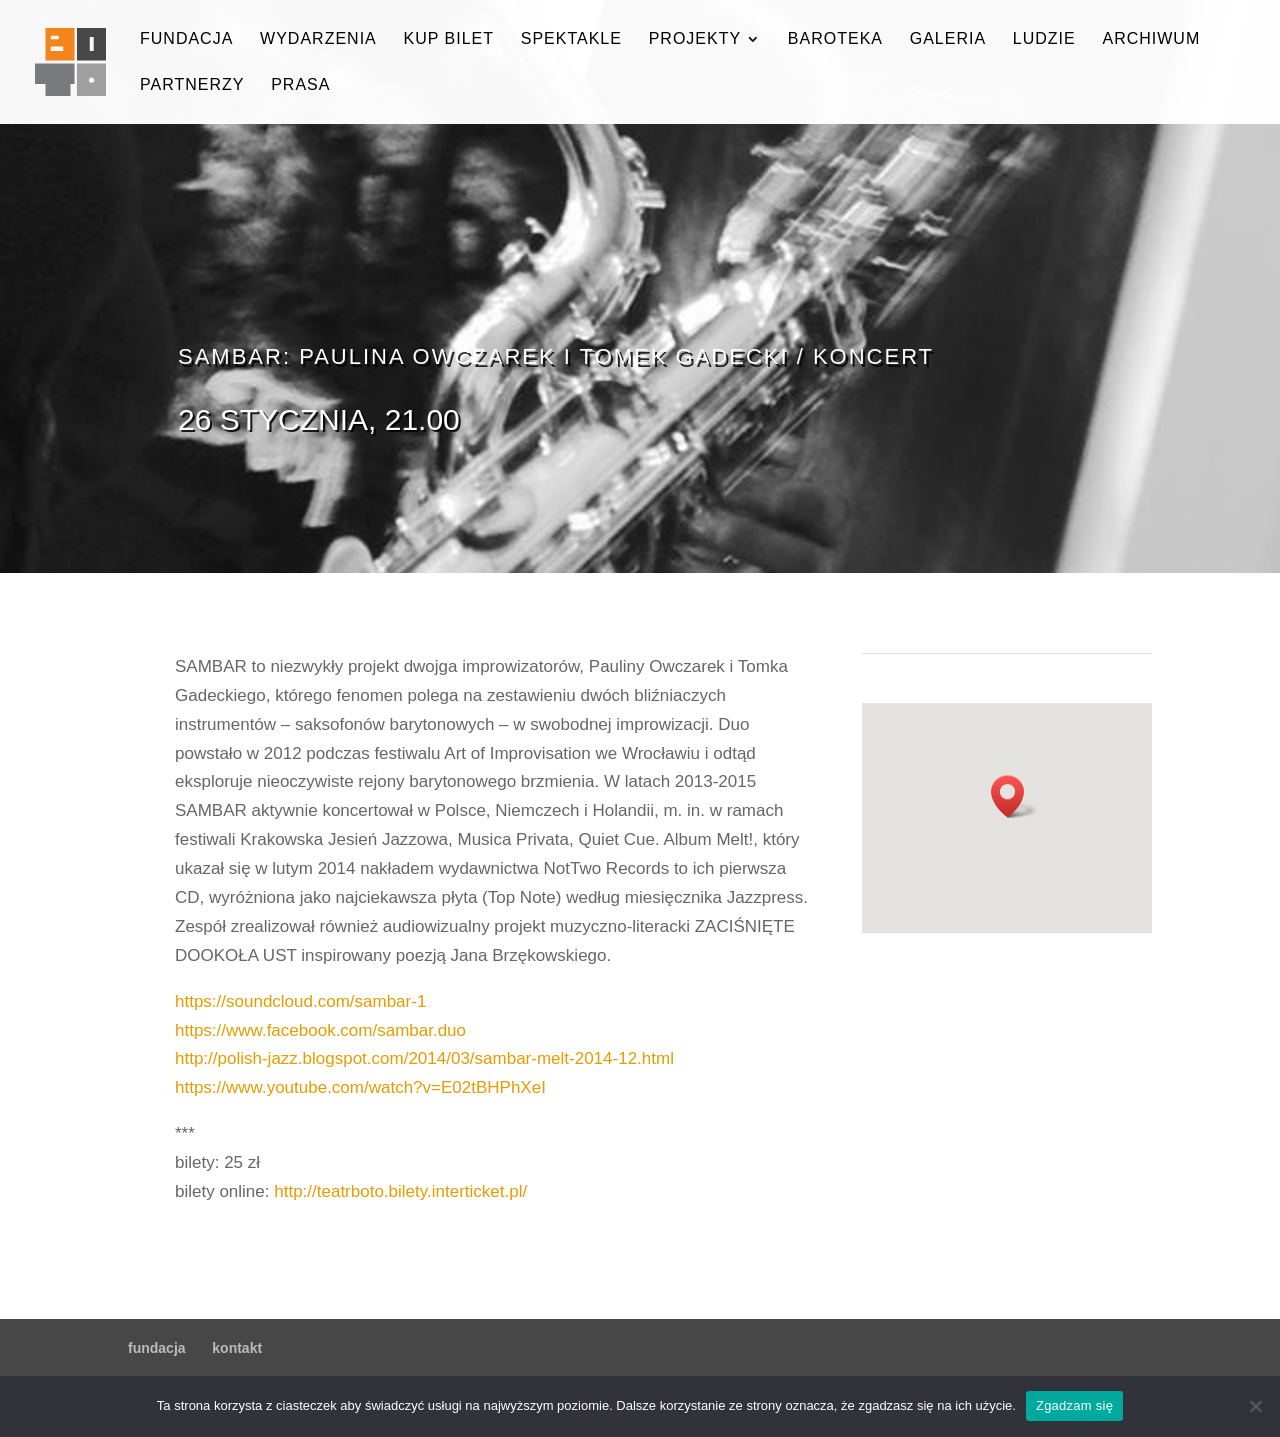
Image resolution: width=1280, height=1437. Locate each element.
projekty (695, 39)
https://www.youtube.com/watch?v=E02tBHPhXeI (360, 1087)
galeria (948, 39)
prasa (300, 85)
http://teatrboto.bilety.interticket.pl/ (400, 1191)
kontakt (237, 1348)
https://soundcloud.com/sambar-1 (300, 1001)
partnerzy (192, 85)
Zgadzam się (1074, 1405)
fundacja (186, 39)
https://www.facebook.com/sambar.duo (320, 1030)
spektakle (571, 39)
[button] (1014, 796)
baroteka (835, 39)
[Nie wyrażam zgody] (1255, 1406)
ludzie (1044, 39)
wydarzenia (318, 39)
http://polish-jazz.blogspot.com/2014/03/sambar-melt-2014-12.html (424, 1058)
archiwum (1151, 39)
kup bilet (448, 39)
